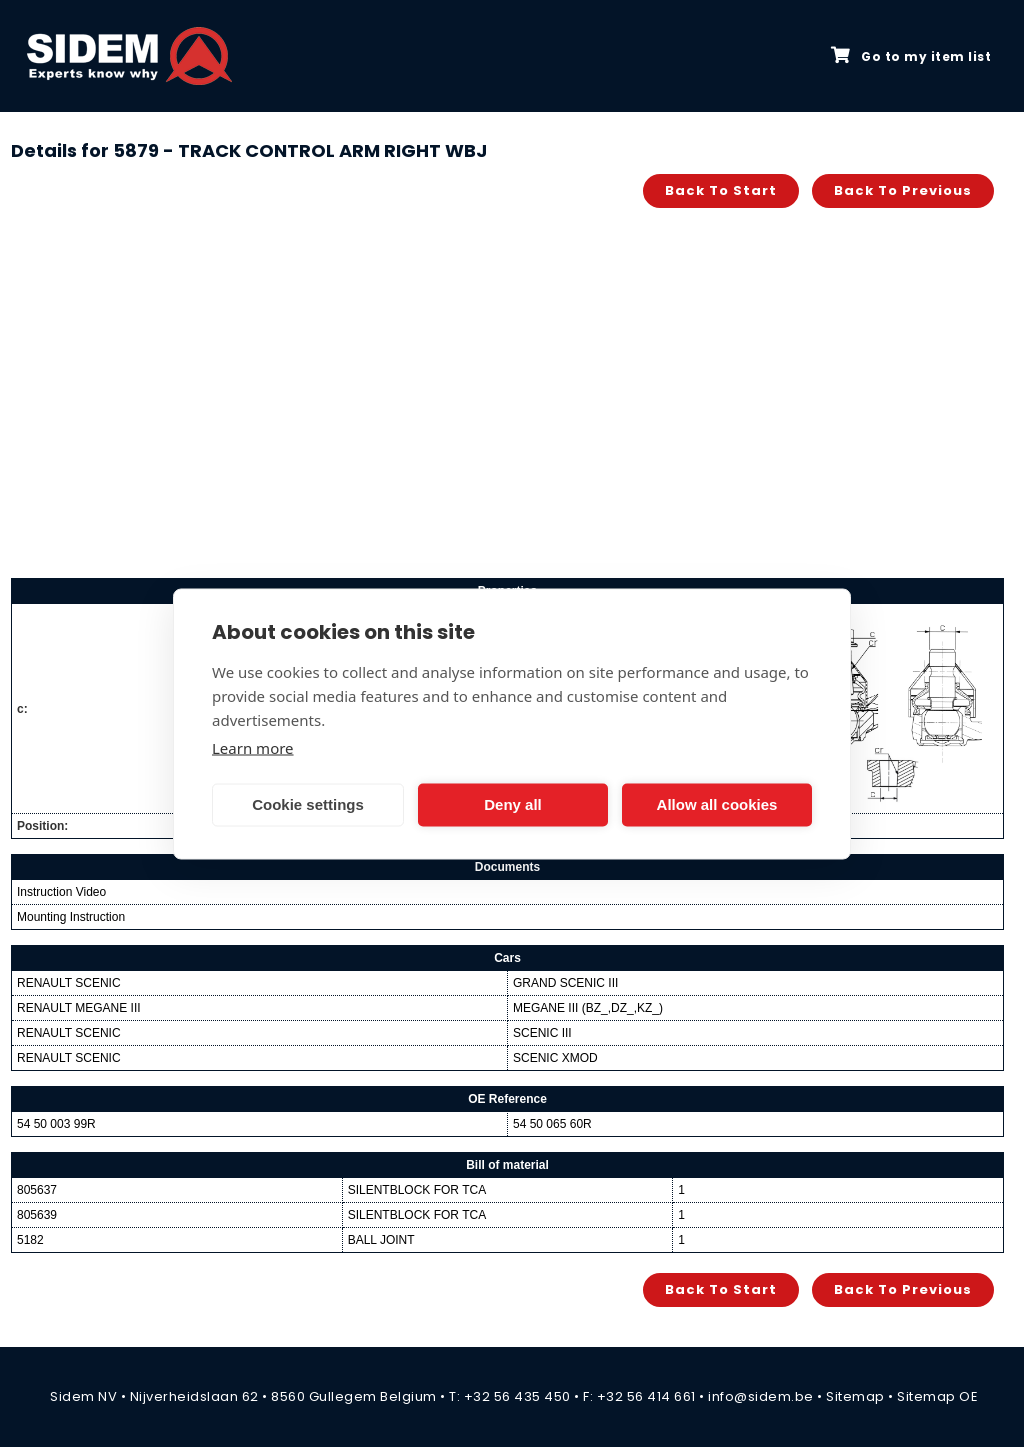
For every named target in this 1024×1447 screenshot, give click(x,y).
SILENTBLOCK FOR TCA (417, 1190)
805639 (37, 1215)
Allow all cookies (717, 804)
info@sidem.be (761, 1396)
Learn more (253, 747)
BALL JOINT (381, 1240)
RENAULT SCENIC (69, 983)
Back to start (721, 190)
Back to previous (903, 190)
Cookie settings (308, 804)
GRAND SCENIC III (565, 983)
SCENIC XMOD (555, 1058)
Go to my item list (911, 56)
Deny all (513, 804)
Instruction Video (61, 892)
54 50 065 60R (552, 1124)
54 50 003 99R (56, 1124)
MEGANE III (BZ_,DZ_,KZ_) (588, 1008)
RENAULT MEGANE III (79, 1008)
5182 (30, 1240)
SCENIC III (542, 1033)
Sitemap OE (937, 1396)
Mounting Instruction (71, 917)
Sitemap (855, 1396)
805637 (37, 1190)
